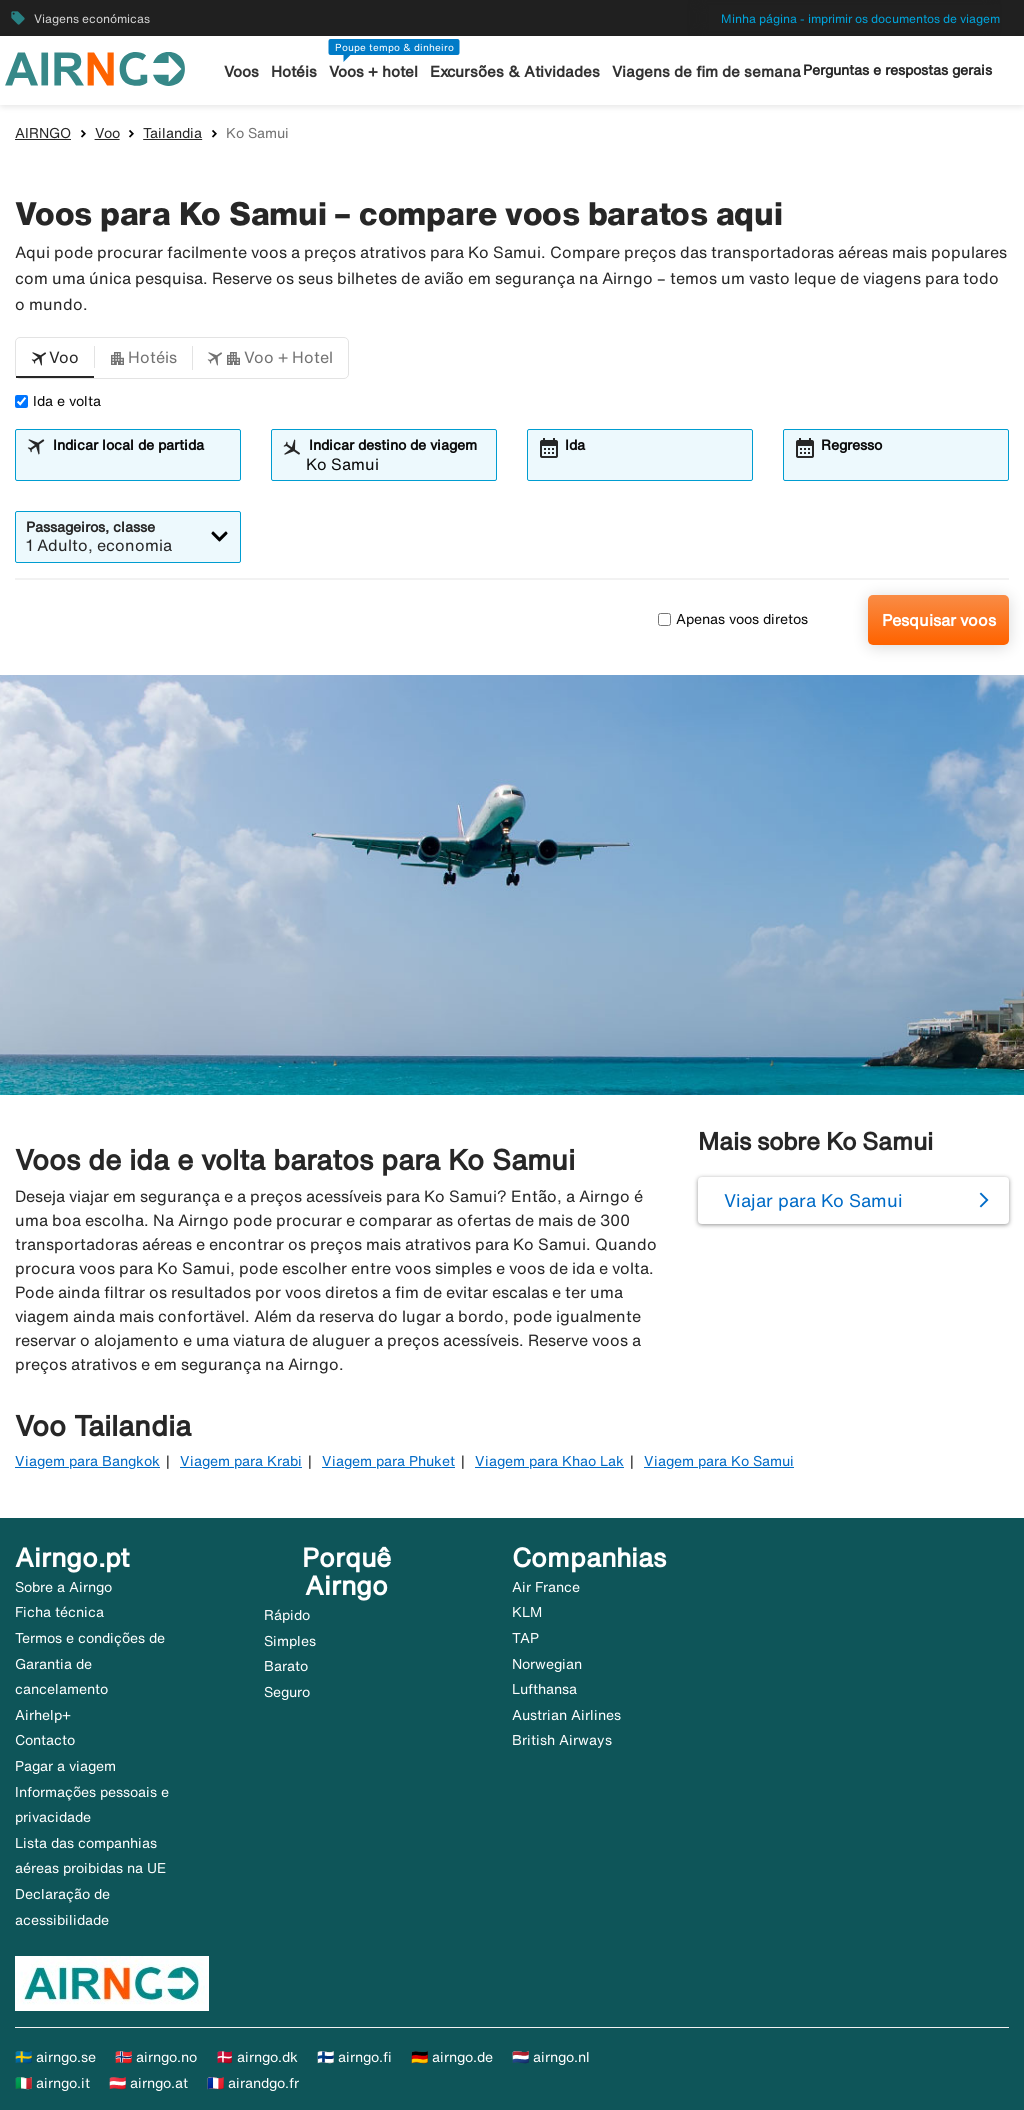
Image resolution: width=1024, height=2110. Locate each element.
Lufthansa (544, 1689)
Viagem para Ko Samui (719, 1461)
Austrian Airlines (566, 1715)
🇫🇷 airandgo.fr (253, 2083)
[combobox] (140, 464)
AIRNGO (43, 133)
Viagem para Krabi (241, 1461)
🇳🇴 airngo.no (156, 2057)
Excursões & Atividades (515, 71)
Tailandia (172, 133)
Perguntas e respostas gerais (897, 70)
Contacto (45, 1740)
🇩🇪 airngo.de (452, 2057)
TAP (525, 1638)
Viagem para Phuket (388, 1461)
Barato (286, 1666)
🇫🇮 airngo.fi (354, 2057)
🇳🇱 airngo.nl (551, 2057)
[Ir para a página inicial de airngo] (95, 67)
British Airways (562, 1740)
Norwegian (547, 1664)
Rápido (287, 1615)
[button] (55, 358)
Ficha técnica (59, 1612)
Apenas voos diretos (733, 619)
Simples (290, 1641)
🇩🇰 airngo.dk (257, 2057)
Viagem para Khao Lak (549, 1461)
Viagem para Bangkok (87, 1461)
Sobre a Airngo (63, 1587)
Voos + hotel (373, 71)
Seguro (287, 1692)
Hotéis (294, 71)
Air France (546, 1587)
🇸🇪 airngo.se (55, 2057)
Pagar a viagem (65, 1766)
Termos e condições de (90, 1638)
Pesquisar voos (939, 620)
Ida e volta (58, 401)
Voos (241, 71)
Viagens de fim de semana (706, 71)
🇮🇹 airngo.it (52, 2083)
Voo (107, 133)
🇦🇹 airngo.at (148, 2083)
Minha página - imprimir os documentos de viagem (860, 18)
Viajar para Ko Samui (813, 1200)
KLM (527, 1612)
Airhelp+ (43, 1715)
